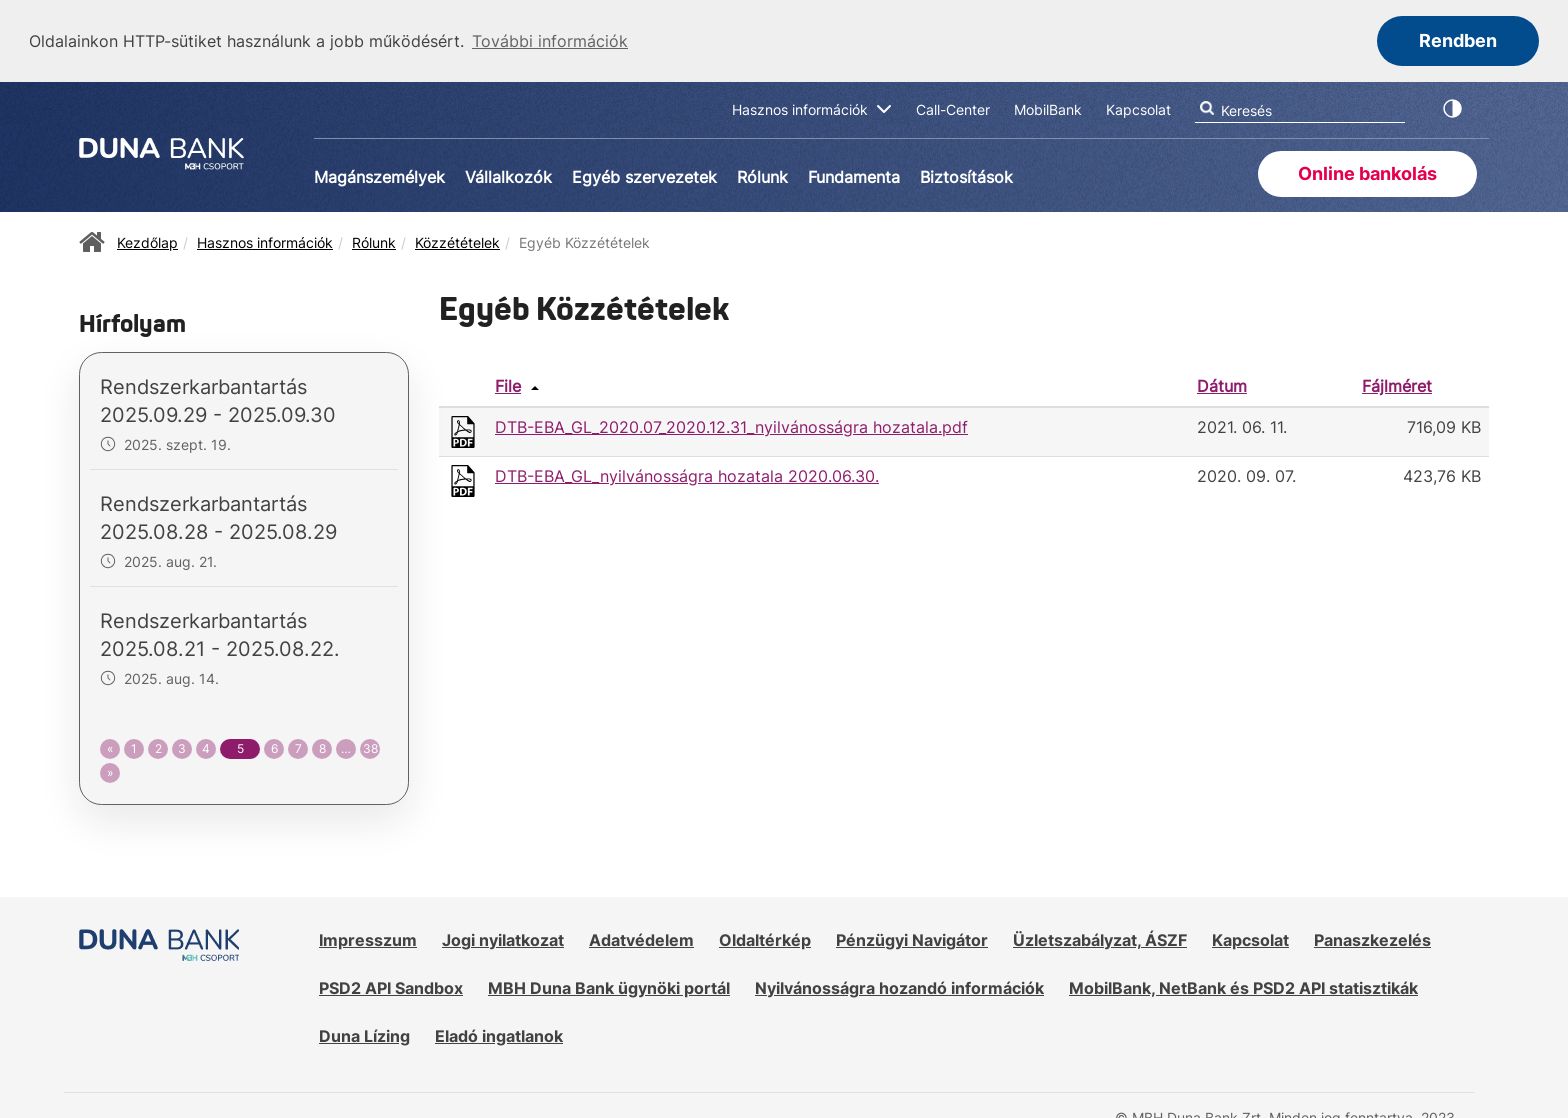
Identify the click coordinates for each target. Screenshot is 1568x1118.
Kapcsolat (1250, 939)
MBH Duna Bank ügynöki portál (609, 986)
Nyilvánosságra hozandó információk (899, 986)
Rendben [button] (1458, 40)
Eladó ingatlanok (499, 1034)
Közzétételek (457, 241)
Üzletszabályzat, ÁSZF (1100, 939)
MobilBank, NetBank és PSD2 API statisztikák (1243, 986)
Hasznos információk (265, 241)
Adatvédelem (641, 939)
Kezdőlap (147, 241)
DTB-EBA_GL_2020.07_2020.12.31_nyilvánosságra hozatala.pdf (731, 425)
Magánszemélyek (379, 176)
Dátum (1222, 385)
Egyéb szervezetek (644, 176)
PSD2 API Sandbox (391, 986)
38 (370, 746)
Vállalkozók (508, 176)
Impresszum (368, 939)
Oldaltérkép (765, 939)
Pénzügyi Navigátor (912, 939)
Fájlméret (1397, 385)
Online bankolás (1367, 172)
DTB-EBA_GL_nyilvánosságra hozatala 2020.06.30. (687, 474)
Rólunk (762, 176)
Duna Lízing (364, 1034)
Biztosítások (966, 176)
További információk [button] (550, 41)
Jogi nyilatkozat (503, 939)
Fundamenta (854, 176)
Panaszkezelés (1372, 939)
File (508, 385)
